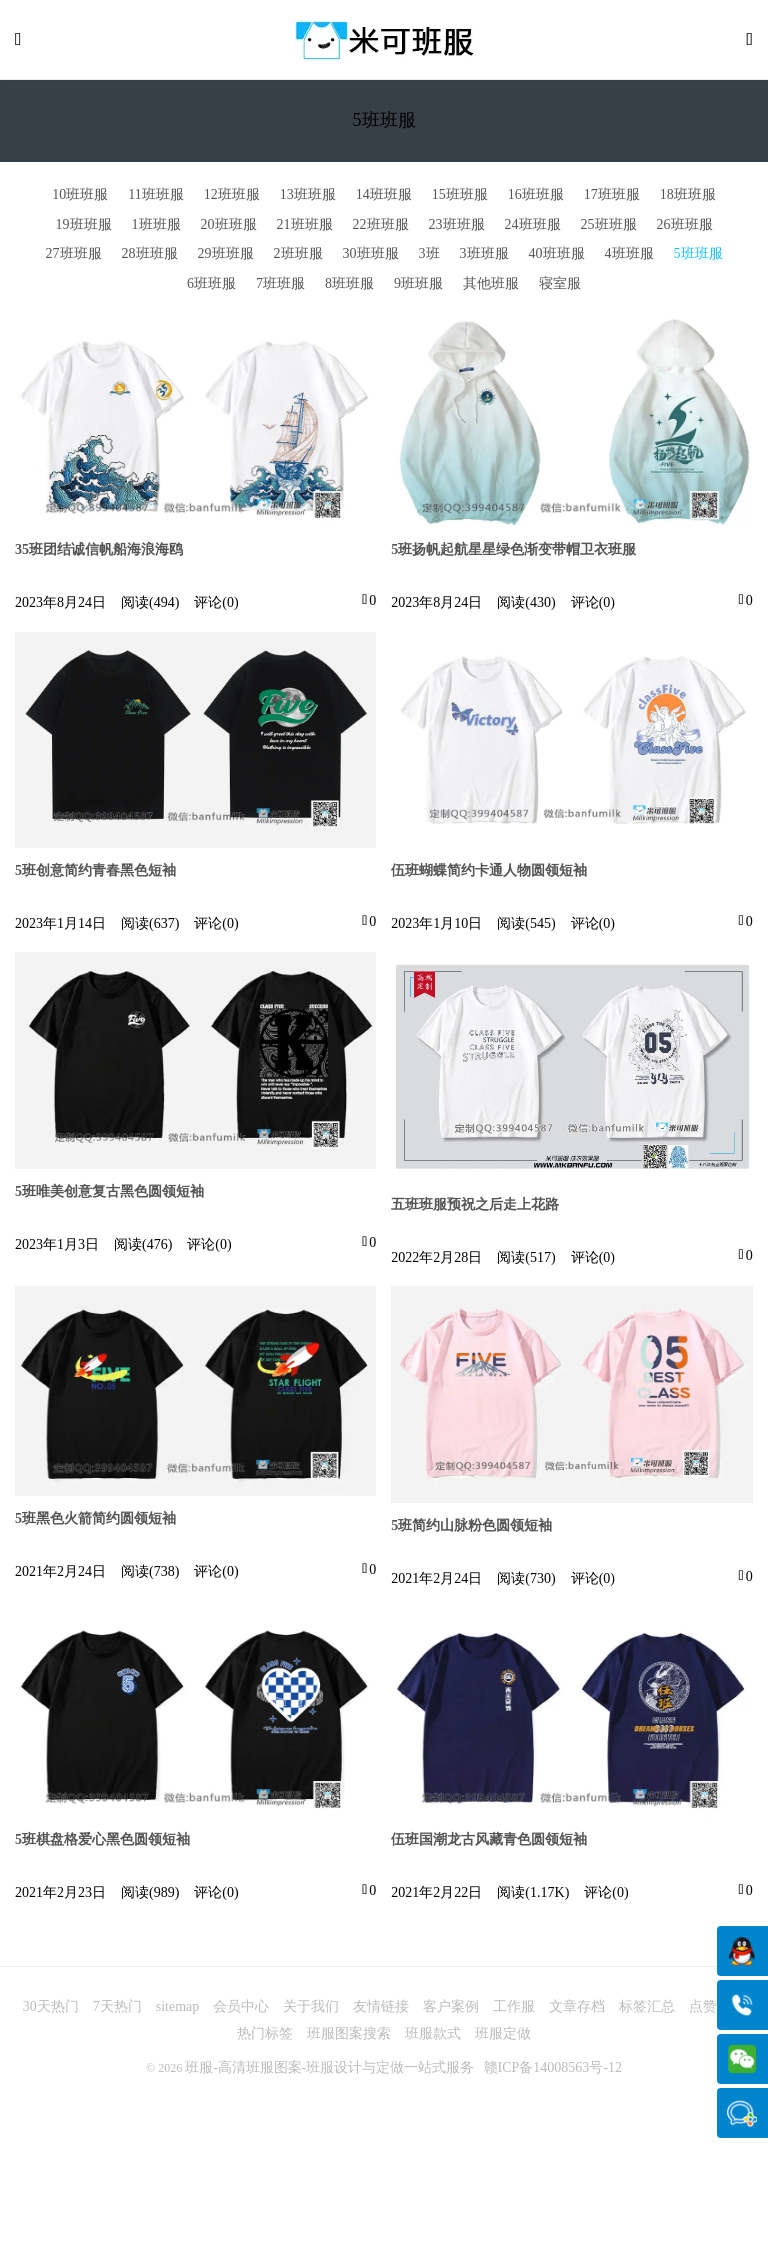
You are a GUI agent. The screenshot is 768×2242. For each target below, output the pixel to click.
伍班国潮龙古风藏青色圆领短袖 (489, 1843)
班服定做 (503, 2037)
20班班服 (229, 226)
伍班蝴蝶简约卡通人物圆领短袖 (489, 873)
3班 (429, 256)
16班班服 (536, 197)
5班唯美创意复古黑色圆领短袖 (109, 1194)
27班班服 (74, 256)
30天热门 (51, 2010)
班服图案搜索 (349, 2037)
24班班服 (533, 226)
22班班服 (381, 226)
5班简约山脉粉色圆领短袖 (471, 1528)
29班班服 (226, 256)
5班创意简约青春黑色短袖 (95, 873)
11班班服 (155, 197)
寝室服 (560, 285)
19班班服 (84, 226)
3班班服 (484, 256)
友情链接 (381, 2010)
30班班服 (371, 256)
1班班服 (156, 226)
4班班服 (629, 256)
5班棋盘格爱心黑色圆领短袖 (102, 1843)
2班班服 (298, 256)
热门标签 (265, 2037)
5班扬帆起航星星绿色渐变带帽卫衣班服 (513, 552)
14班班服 (384, 197)
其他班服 (491, 285)
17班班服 (612, 197)
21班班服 (305, 226)
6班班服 (211, 285)
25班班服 (609, 226)
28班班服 (150, 256)
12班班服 (232, 197)
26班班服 (685, 226)
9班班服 (418, 285)
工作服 (514, 2010)
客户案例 (451, 2010)
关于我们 (311, 2010)
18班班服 (688, 197)
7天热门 (117, 2010)
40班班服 (557, 256)
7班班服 (280, 285)
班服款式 (433, 2037)
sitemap (178, 2010)
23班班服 (457, 226)
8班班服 (349, 285)
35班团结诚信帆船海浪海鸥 (99, 552)
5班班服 (698, 256)
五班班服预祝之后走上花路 (475, 1207)
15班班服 (460, 197)
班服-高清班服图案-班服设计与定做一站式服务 (329, 2071)
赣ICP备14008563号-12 (553, 2071)
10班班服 (80, 197)
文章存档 (577, 2010)
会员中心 (241, 2010)
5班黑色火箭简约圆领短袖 (95, 1521)
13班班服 (308, 197)
